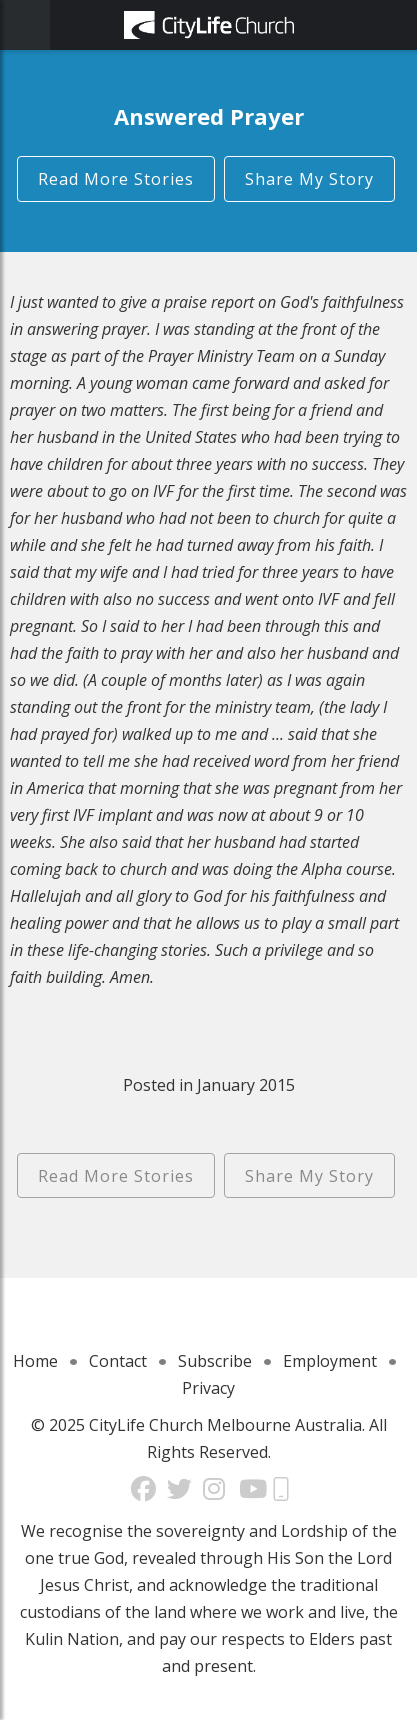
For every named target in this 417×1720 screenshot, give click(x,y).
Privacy (208, 1388)
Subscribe (215, 1361)
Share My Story (309, 179)
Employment (330, 1361)
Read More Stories (116, 179)
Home (35, 1361)
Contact (118, 1361)
